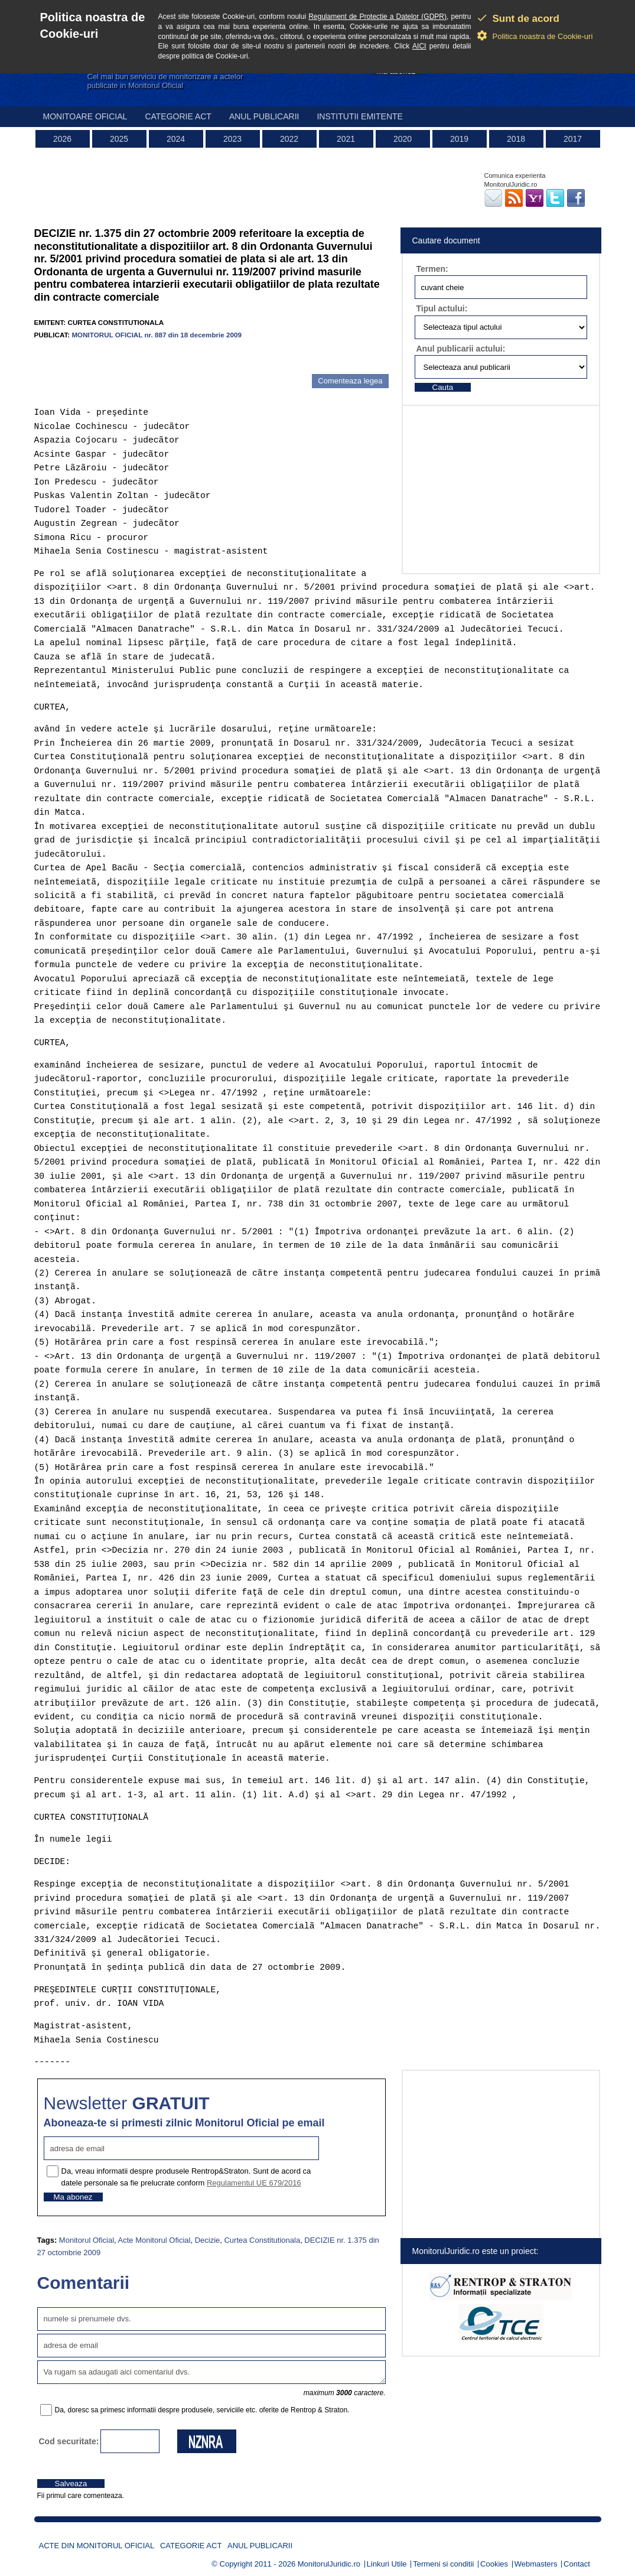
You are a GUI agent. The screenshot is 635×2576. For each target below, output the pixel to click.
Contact (577, 2563)
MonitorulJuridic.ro (329, 2563)
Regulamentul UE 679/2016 (254, 2182)
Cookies (494, 2563)
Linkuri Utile (387, 2563)
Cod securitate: (69, 2441)
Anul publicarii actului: (461, 348)
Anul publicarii (264, 116)
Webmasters (536, 2563)
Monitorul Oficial (86, 2240)
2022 (289, 139)
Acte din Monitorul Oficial (97, 2545)
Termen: (432, 269)
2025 (119, 139)
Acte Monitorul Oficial (154, 2240)
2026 (62, 139)
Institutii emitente (359, 116)
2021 (346, 139)
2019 (459, 139)
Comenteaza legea (350, 380)
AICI (419, 46)
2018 (516, 139)
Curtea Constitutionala (262, 2240)
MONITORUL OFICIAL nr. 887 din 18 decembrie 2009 (156, 335)
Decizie (207, 2240)
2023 (232, 139)
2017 (573, 139)
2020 (402, 139)
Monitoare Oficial (85, 116)
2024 (176, 139)
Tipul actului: (442, 308)
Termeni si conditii (443, 2563)
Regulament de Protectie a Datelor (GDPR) (377, 16)
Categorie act (178, 116)
